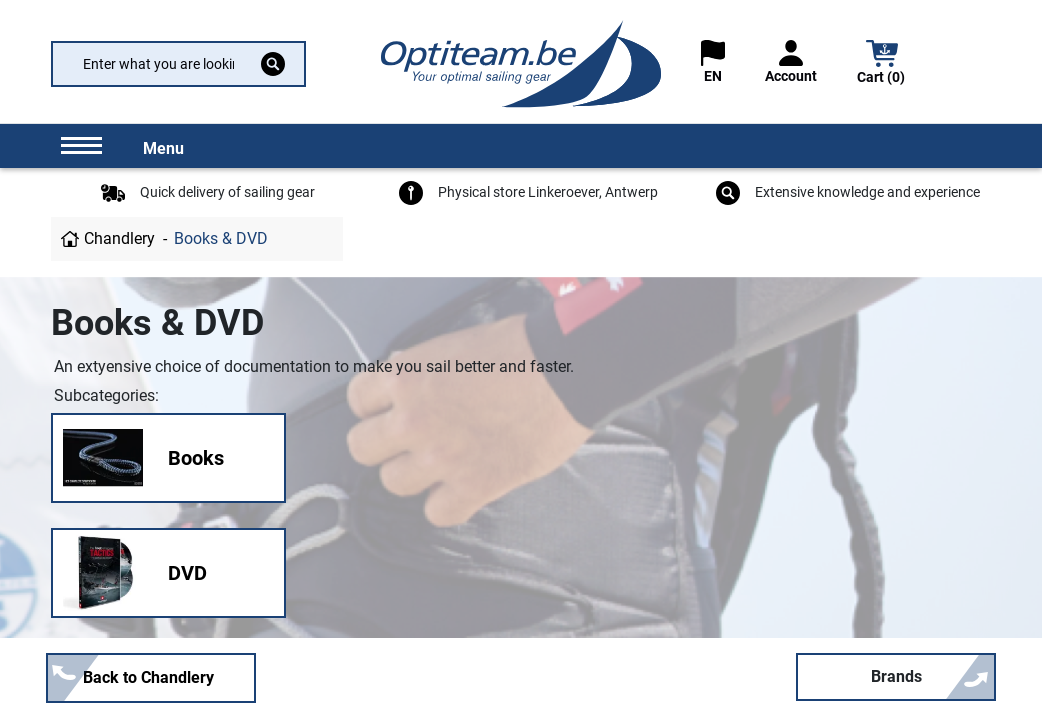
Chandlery (119, 238)
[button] (882, 64)
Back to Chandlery (148, 677)
